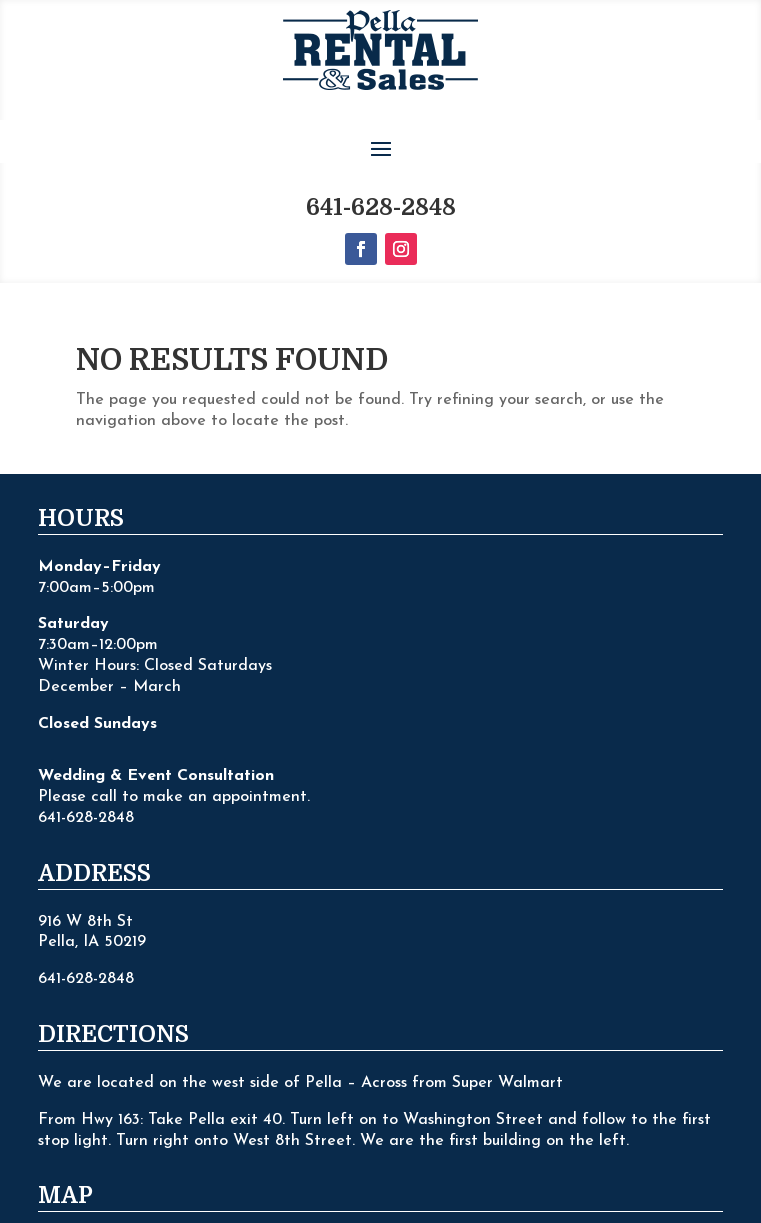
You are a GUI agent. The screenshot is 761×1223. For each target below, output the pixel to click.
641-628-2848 (381, 131)
